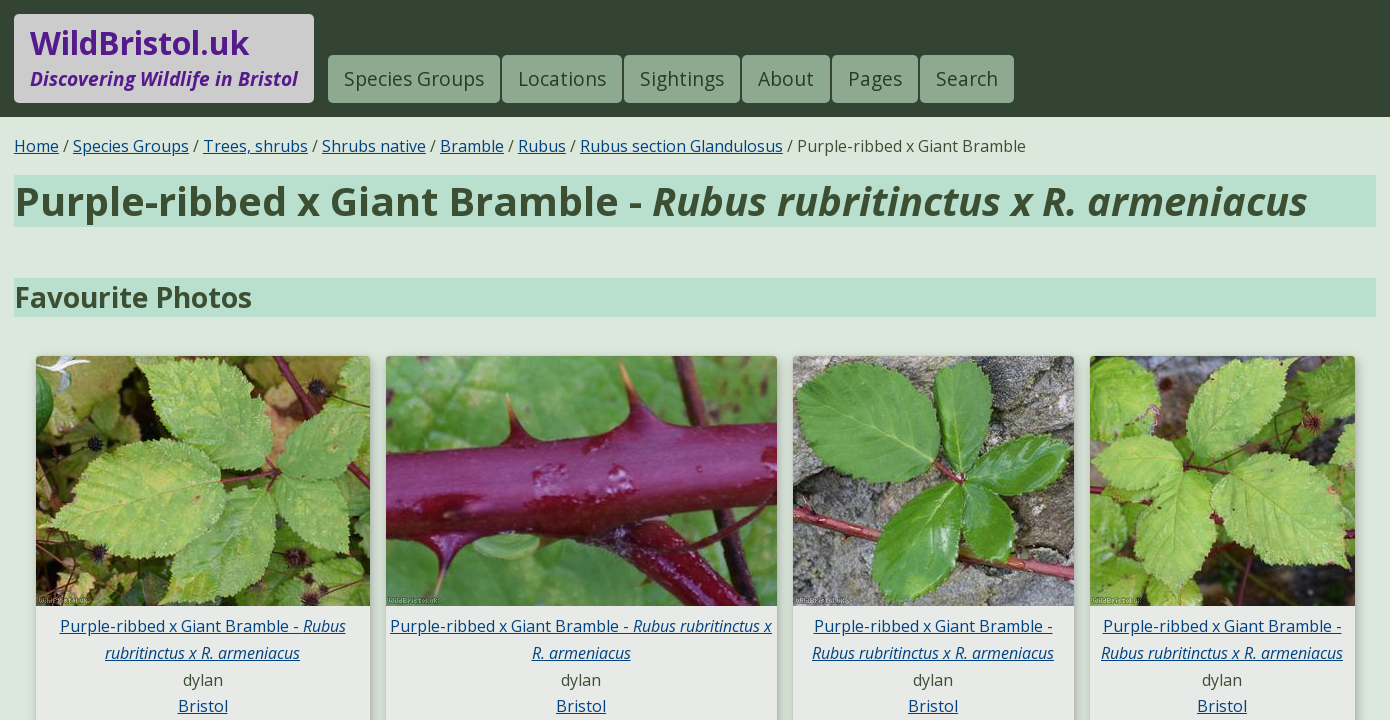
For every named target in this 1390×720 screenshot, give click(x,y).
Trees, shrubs (255, 146)
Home (36, 146)
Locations (562, 78)
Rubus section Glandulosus (681, 146)
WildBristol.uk (164, 58)
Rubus (542, 146)
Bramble (472, 146)
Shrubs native (374, 146)
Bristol (203, 706)
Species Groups (414, 78)
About (786, 78)
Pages (875, 78)
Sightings (682, 78)
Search (967, 78)
